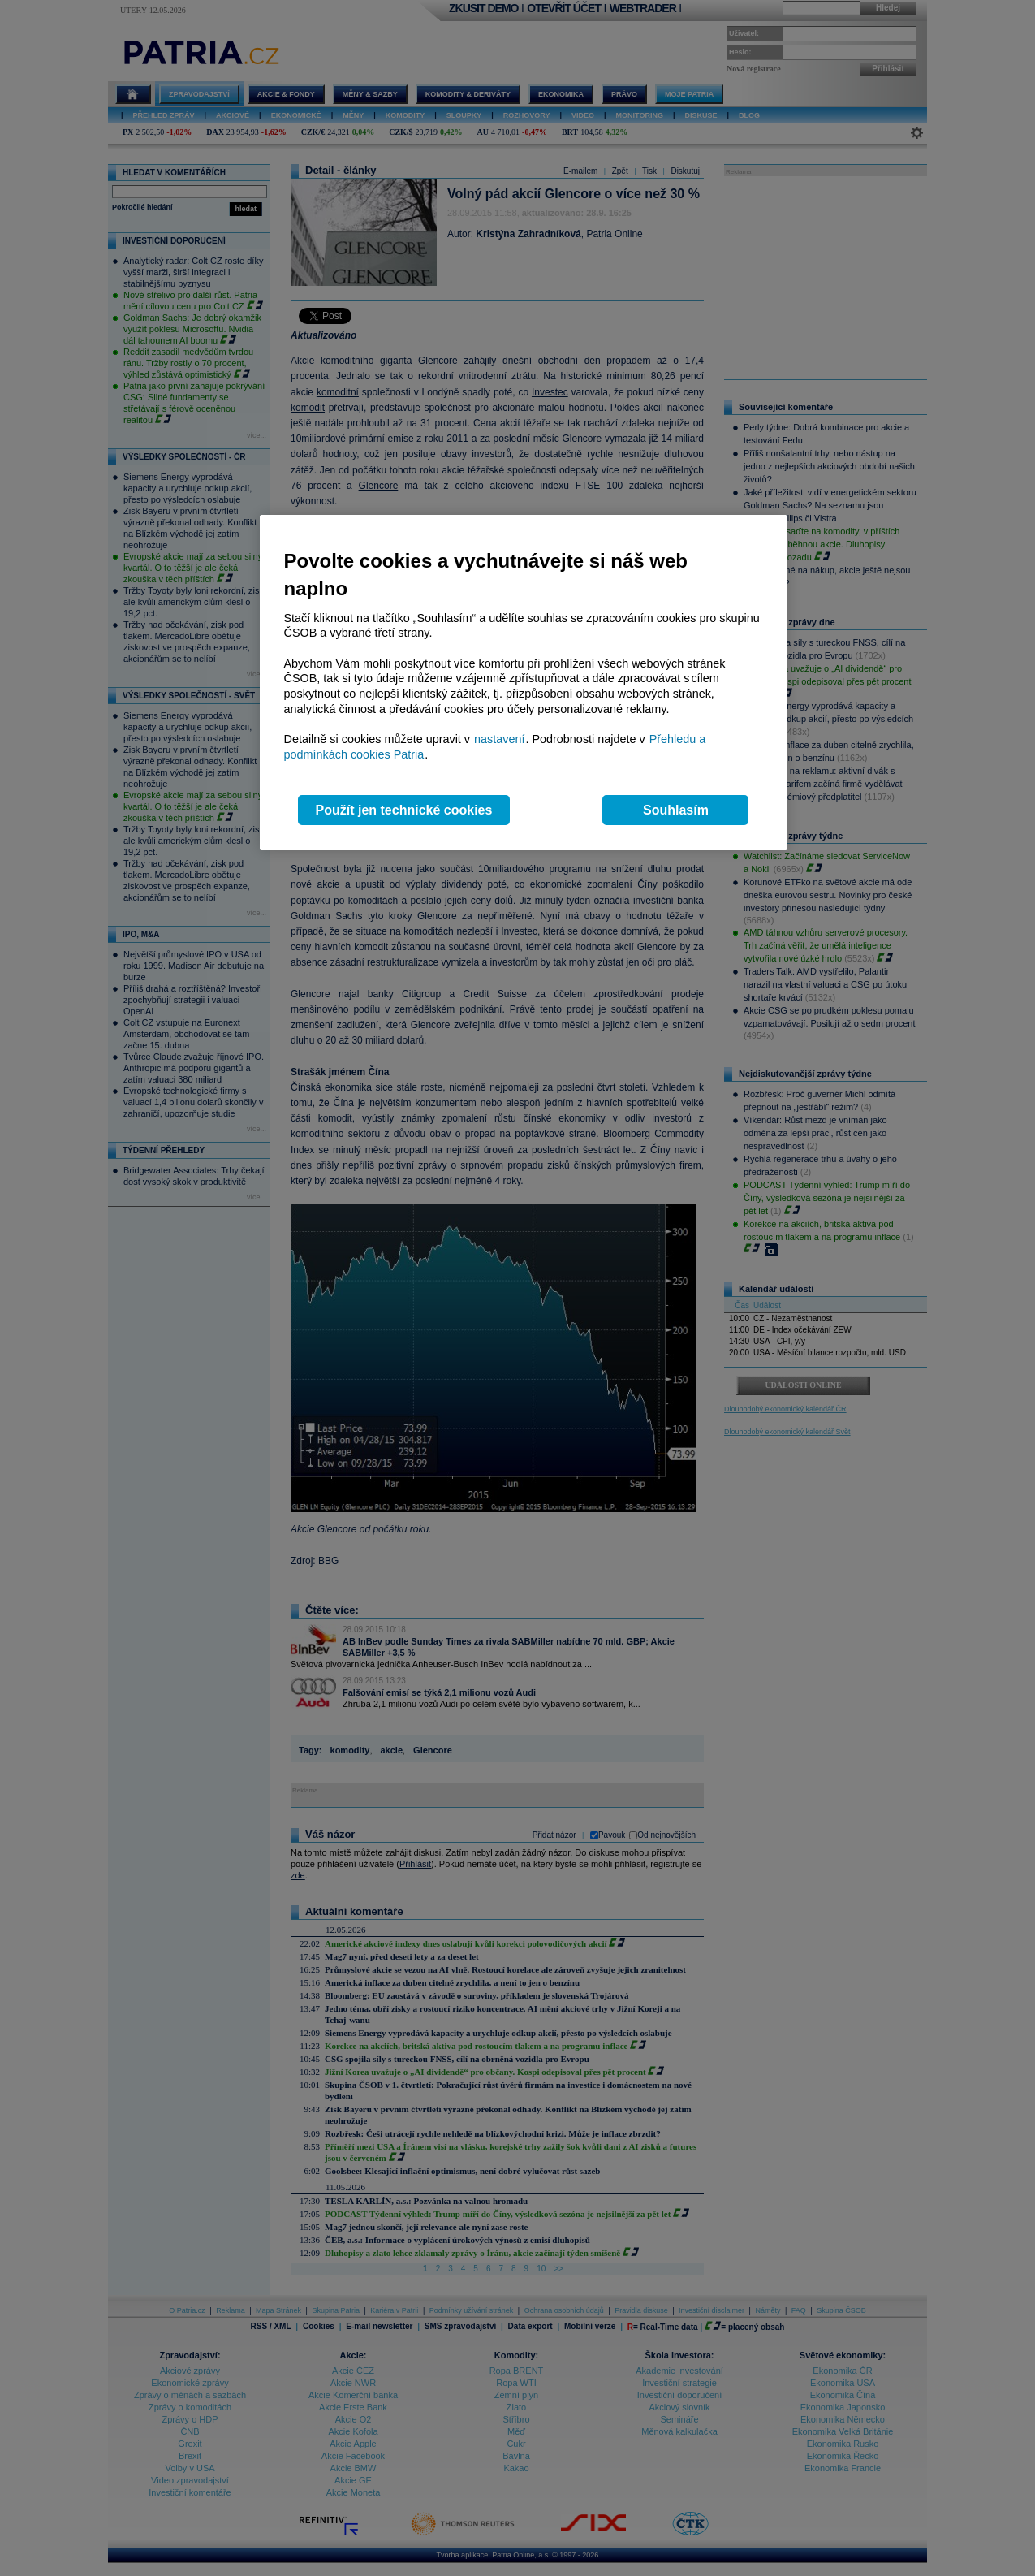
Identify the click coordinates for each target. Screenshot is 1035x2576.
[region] (523, 682)
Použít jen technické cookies (404, 810)
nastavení (499, 739)
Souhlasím (676, 810)
